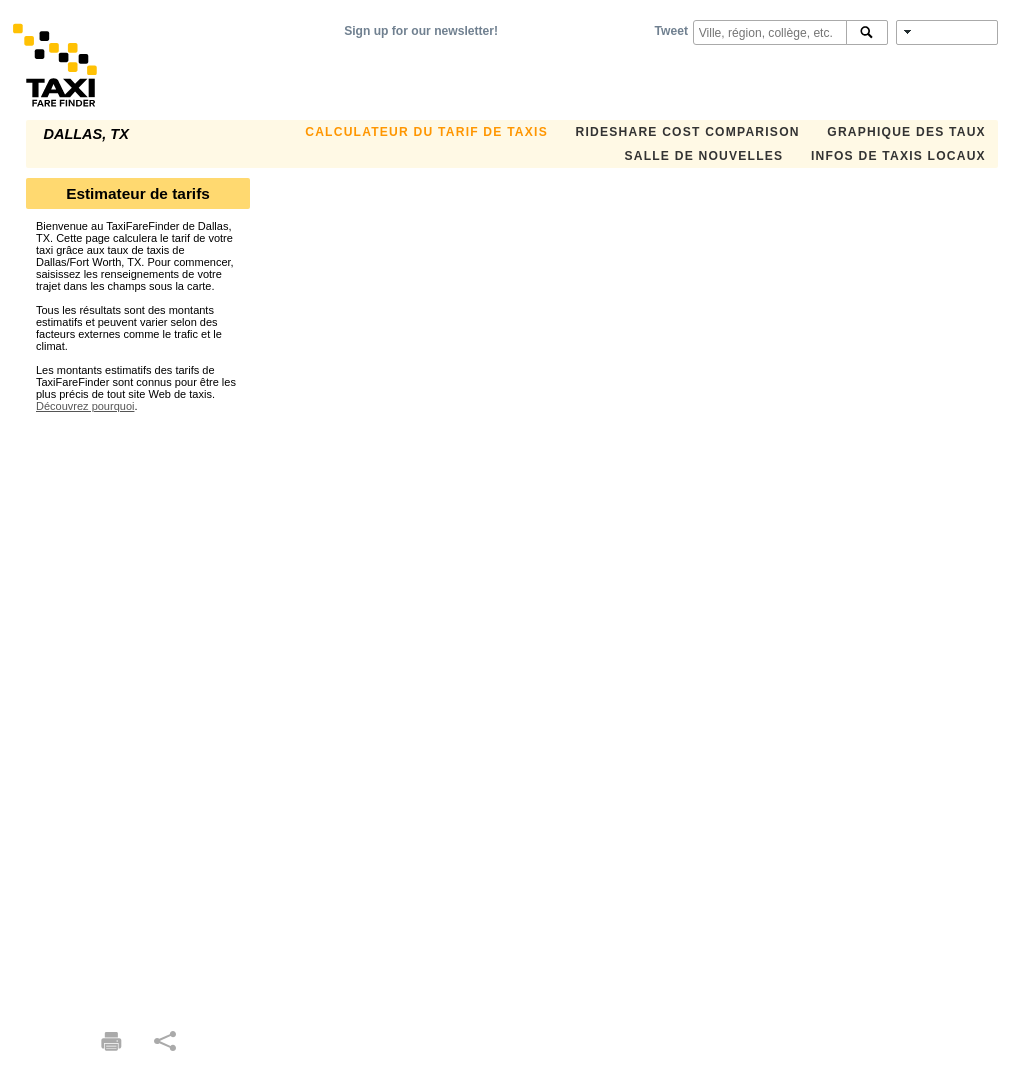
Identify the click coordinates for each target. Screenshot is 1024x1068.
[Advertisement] (138, 712)
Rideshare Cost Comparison (687, 132)
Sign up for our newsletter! (421, 31)
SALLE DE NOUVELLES (703, 156)
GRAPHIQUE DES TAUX (906, 132)
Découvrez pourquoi (85, 406)
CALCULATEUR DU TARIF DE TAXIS (426, 132)
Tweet (671, 31)
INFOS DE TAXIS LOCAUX (898, 156)
